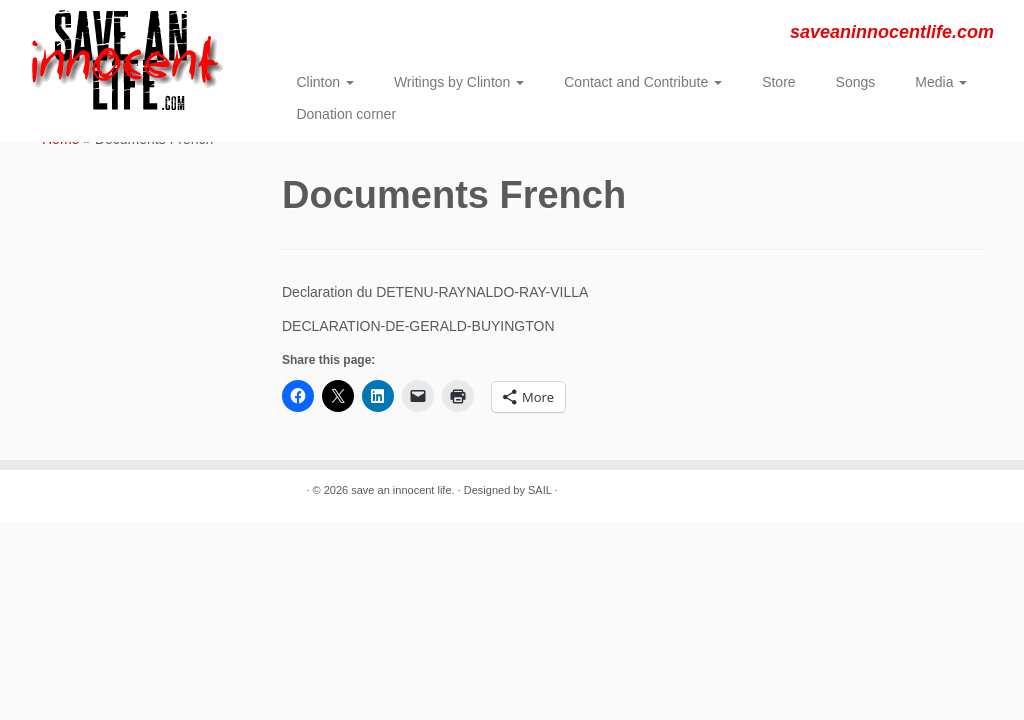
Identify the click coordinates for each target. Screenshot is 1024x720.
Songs (856, 82)
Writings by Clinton (459, 82)
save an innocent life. (402, 490)
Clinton (324, 82)
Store (778, 82)
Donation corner (346, 114)
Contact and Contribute (643, 82)
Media (941, 82)
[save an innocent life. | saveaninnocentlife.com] (120, 60)
